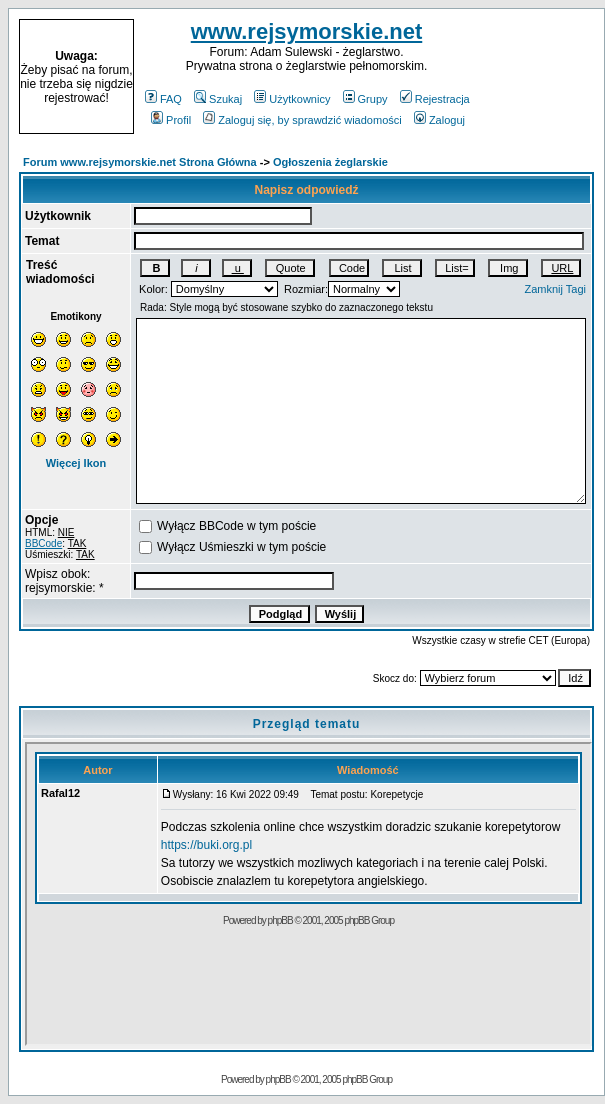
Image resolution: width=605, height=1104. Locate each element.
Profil (171, 120)
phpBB (278, 1079)
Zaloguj (439, 120)
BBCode (43, 543)
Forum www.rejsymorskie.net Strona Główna (140, 162)
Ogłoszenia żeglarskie (330, 162)
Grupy (365, 99)
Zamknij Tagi (555, 289)
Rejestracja (435, 99)
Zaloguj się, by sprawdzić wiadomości (302, 120)
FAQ (163, 99)
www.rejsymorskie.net (307, 31)
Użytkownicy (292, 99)
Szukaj (218, 99)
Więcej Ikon (76, 463)
